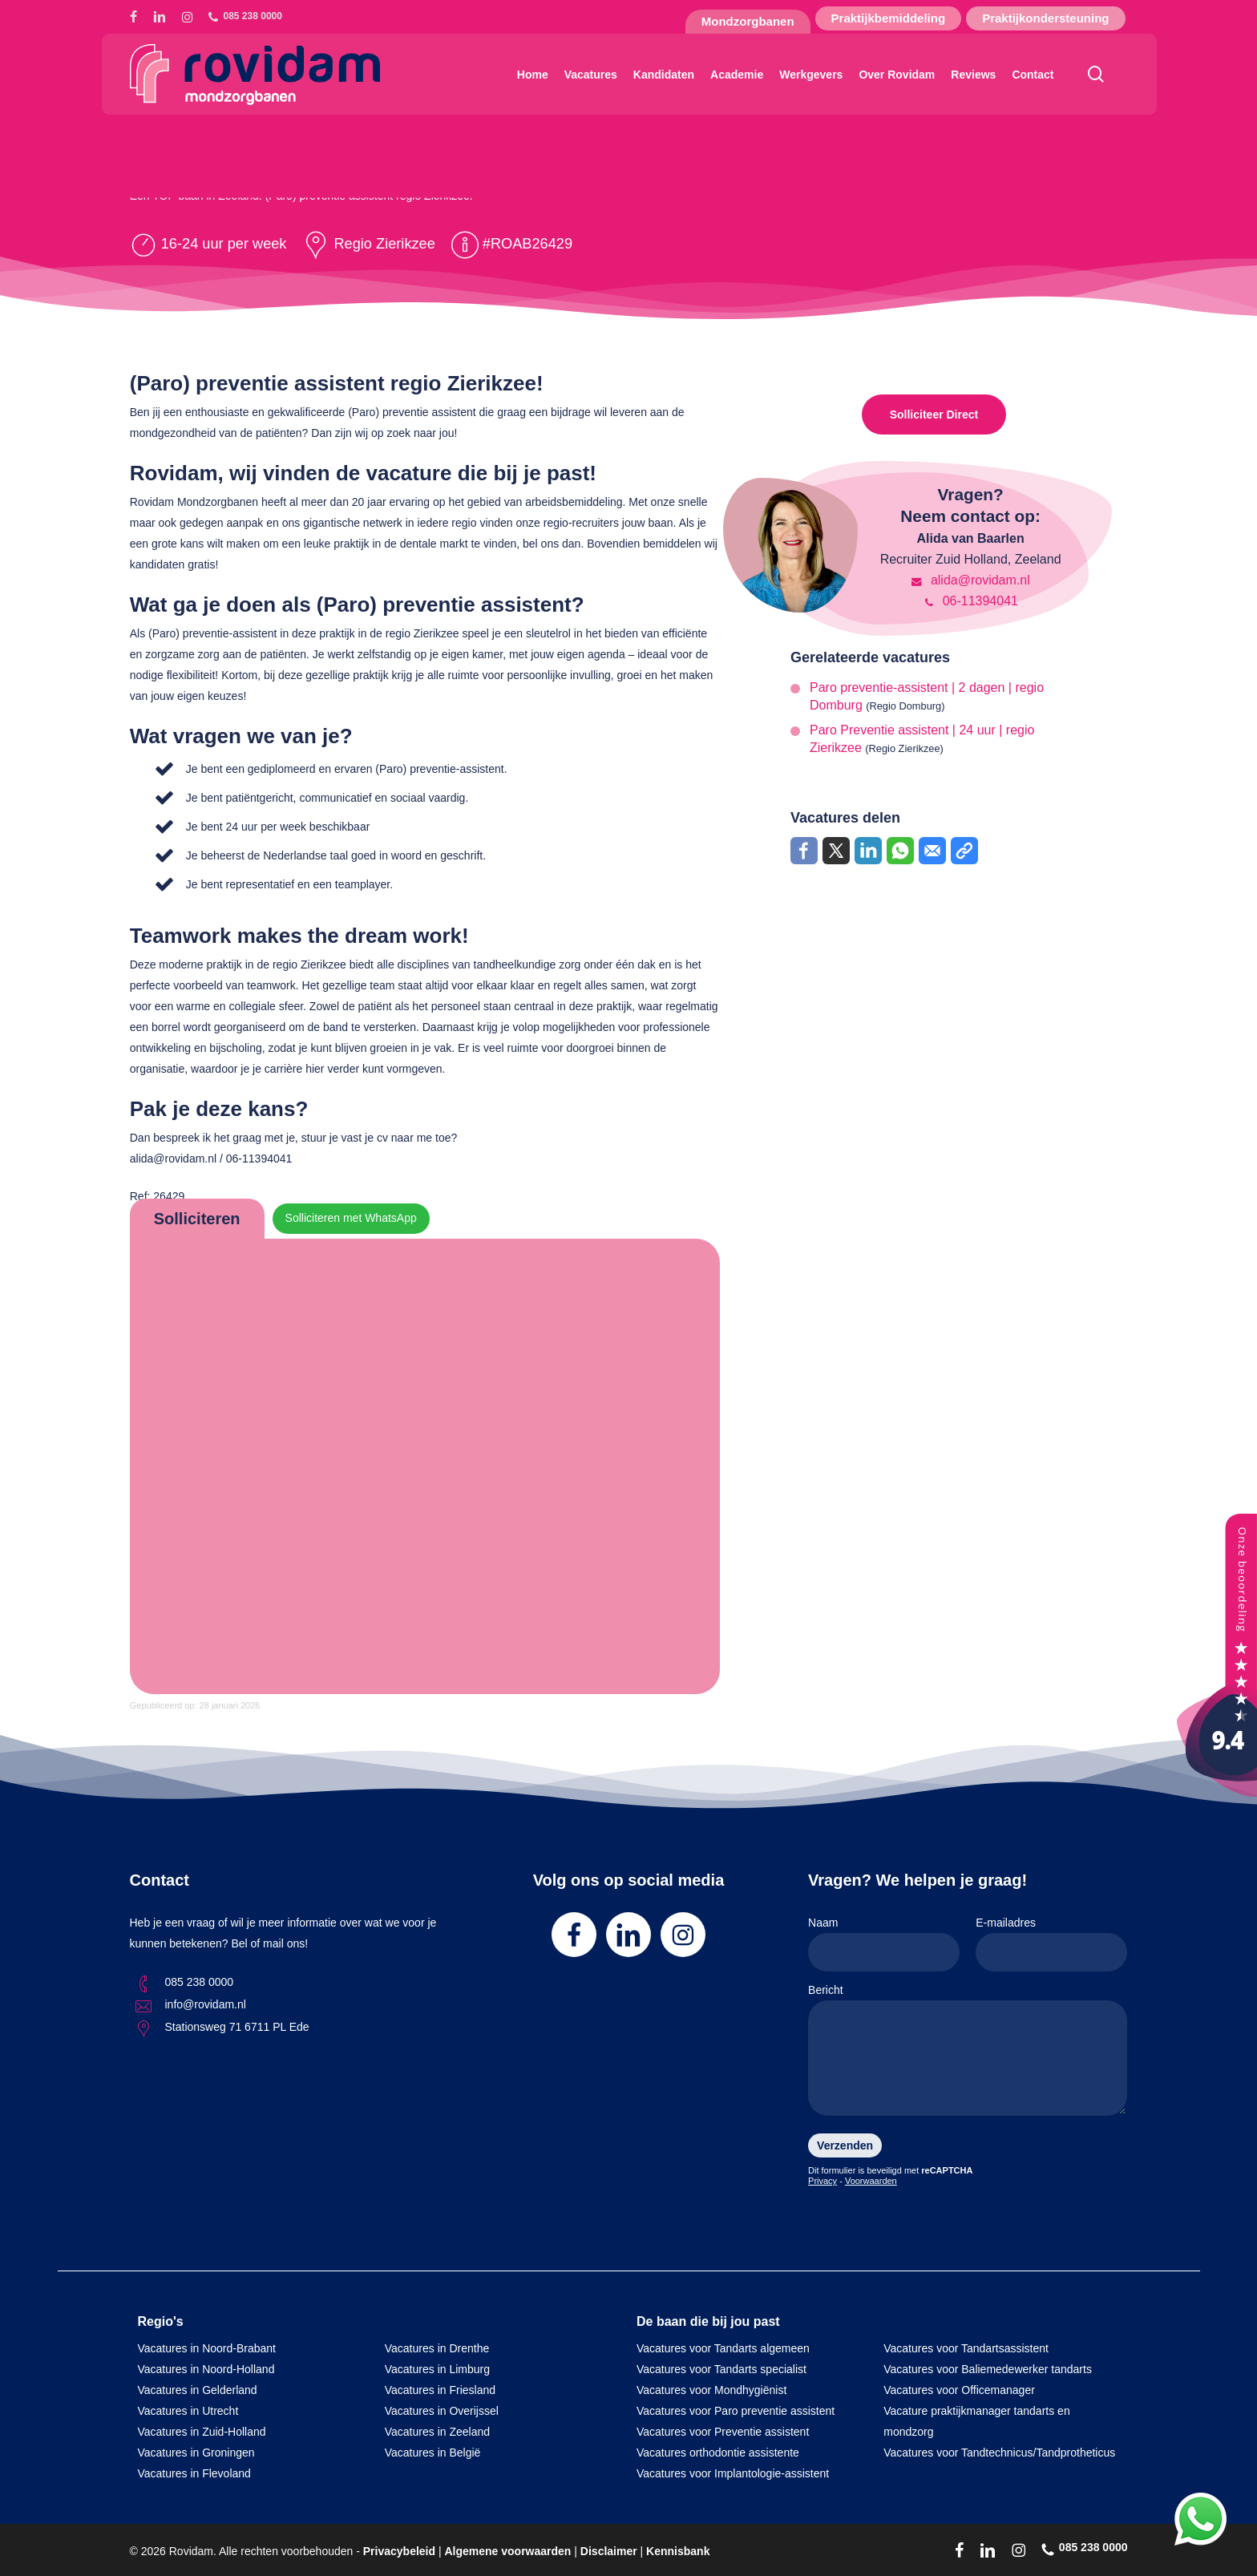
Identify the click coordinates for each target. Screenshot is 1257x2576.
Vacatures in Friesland (440, 2390)
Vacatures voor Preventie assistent (723, 2431)
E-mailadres (1051, 1943)
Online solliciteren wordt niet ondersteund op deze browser (425, 1463)
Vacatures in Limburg (437, 2369)
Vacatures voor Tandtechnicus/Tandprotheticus (999, 2452)
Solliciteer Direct (934, 414)
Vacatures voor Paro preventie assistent (736, 2410)
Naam (884, 1943)
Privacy (822, 2181)
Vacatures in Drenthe (437, 2348)
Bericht (967, 2053)
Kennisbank (677, 2551)
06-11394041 (970, 601)
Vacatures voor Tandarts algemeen (723, 2348)
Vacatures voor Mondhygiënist (711, 2390)
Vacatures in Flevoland (194, 2473)
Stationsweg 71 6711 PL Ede (237, 2026)
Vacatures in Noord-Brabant (207, 2348)
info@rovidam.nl (205, 2004)
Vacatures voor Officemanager (959, 2390)
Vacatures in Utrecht (188, 2410)
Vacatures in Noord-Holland (206, 2369)
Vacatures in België (433, 2452)
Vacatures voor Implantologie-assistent (733, 2473)
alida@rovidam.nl (970, 580)
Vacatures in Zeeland (437, 2431)
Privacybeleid (399, 2551)
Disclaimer (608, 2551)
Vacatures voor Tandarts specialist (721, 2369)
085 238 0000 (199, 1981)
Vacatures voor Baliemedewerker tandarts (987, 2369)
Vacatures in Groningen (196, 2452)
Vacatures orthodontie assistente (718, 2452)
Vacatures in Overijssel (442, 2410)
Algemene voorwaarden (507, 2551)
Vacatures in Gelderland (197, 2390)
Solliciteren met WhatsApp (351, 1218)
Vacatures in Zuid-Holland (202, 2431)
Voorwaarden (871, 2181)
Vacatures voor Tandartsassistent (966, 2348)
